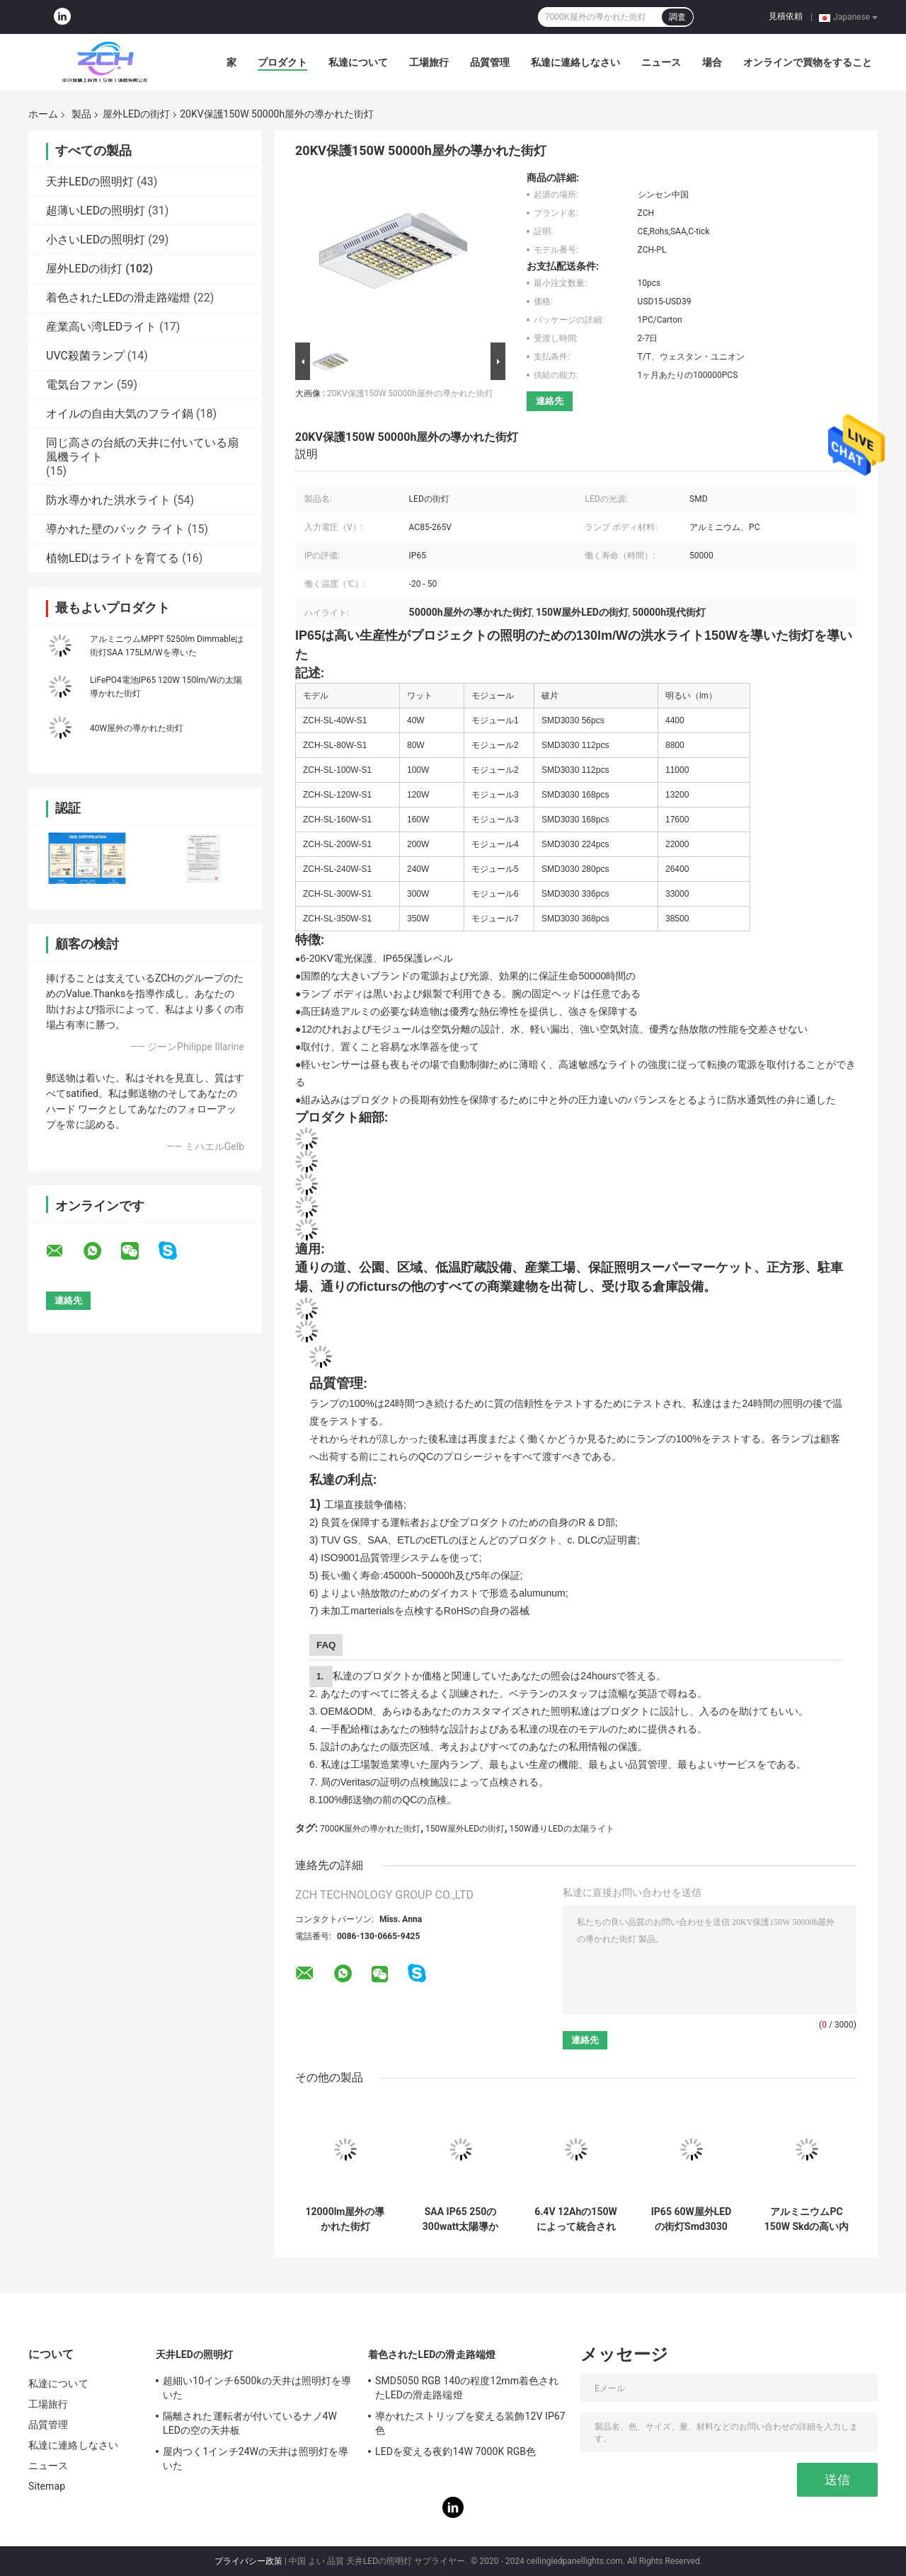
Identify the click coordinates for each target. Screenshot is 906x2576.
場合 (712, 62)
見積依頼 (786, 16)
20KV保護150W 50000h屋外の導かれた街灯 (410, 393)
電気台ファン (80, 384)
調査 (677, 17)
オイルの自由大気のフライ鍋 (119, 413)
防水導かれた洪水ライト (108, 500)
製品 (81, 114)
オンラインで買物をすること (807, 62)
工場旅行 (429, 62)
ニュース (661, 62)
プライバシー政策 (248, 2561)
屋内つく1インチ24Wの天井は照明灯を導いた (255, 2458)
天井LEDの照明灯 (90, 181)
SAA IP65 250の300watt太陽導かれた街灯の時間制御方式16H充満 (460, 2219)
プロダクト (282, 62)
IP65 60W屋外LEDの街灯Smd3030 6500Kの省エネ (691, 2219)
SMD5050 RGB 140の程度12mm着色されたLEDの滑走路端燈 (467, 2387)
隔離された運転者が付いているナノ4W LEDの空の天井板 (250, 2423)
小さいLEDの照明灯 (95, 239)
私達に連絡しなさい (575, 62)
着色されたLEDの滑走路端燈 (118, 297)
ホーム (43, 114)
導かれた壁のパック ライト (115, 529)
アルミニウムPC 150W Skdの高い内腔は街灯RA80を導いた (806, 2219)
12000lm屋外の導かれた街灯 (345, 2219)
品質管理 (490, 62)
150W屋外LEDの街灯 (465, 1829)
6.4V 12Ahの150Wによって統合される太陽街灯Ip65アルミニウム (575, 2219)
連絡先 (549, 401)
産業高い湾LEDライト (101, 326)
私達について (358, 62)
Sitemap (46, 2486)
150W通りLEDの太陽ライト (562, 1829)
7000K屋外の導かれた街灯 (370, 1829)
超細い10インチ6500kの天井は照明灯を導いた (257, 2387)
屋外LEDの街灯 (136, 114)
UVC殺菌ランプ (85, 355)
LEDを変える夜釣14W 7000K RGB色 (455, 2451)
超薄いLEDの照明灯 (95, 210)
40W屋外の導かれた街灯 (136, 728)
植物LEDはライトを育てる (112, 558)
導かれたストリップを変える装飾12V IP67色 (470, 2423)
